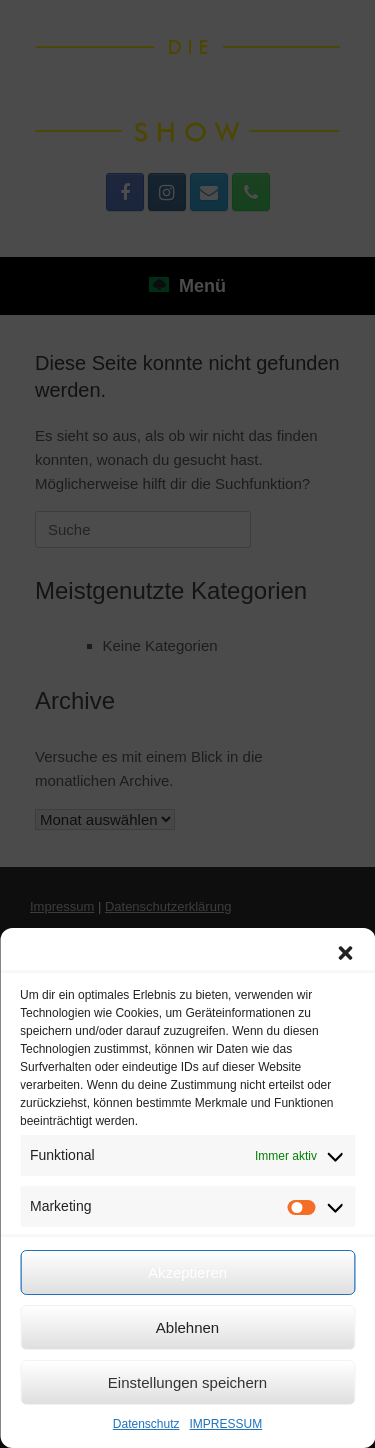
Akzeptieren (187, 1272)
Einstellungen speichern (187, 1382)
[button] (345, 953)
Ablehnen (187, 1327)
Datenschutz (146, 1424)
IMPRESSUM (226, 1424)
